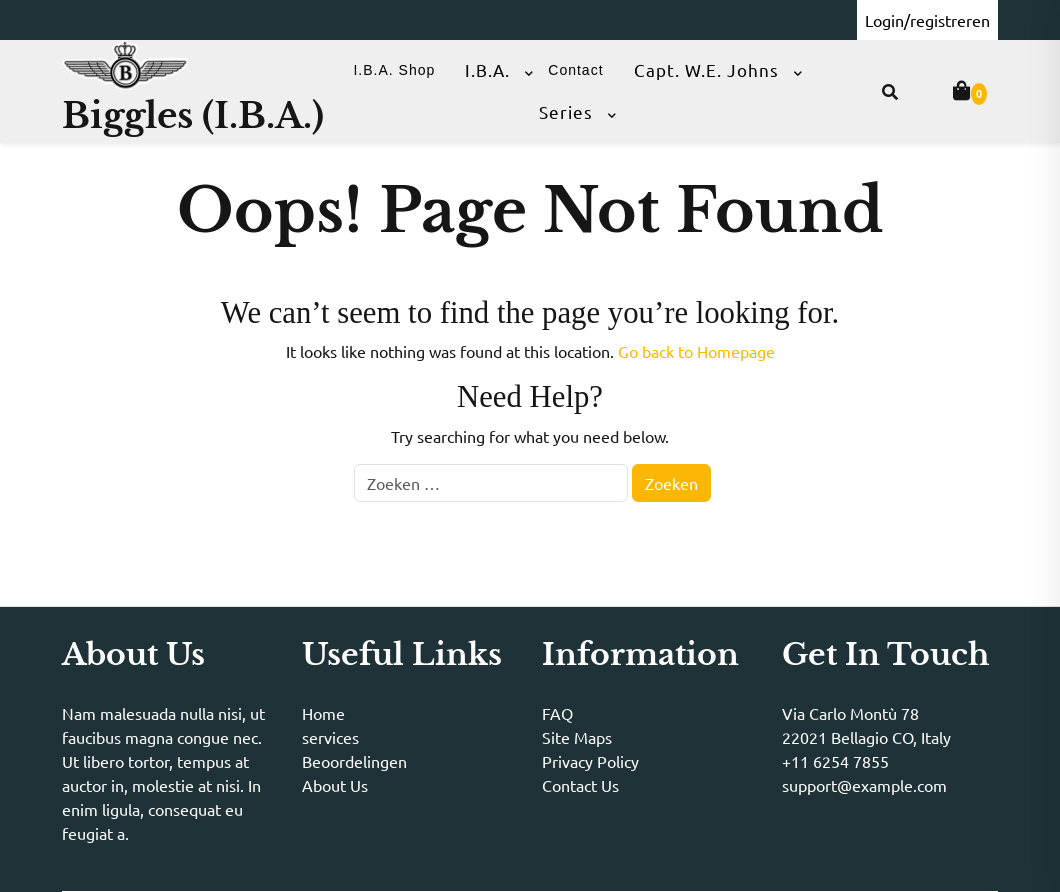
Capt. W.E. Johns (706, 69)
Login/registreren (927, 20)
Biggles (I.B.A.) (193, 115)
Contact (575, 70)
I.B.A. (487, 69)
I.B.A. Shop (394, 70)
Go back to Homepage (696, 351)
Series (566, 111)
